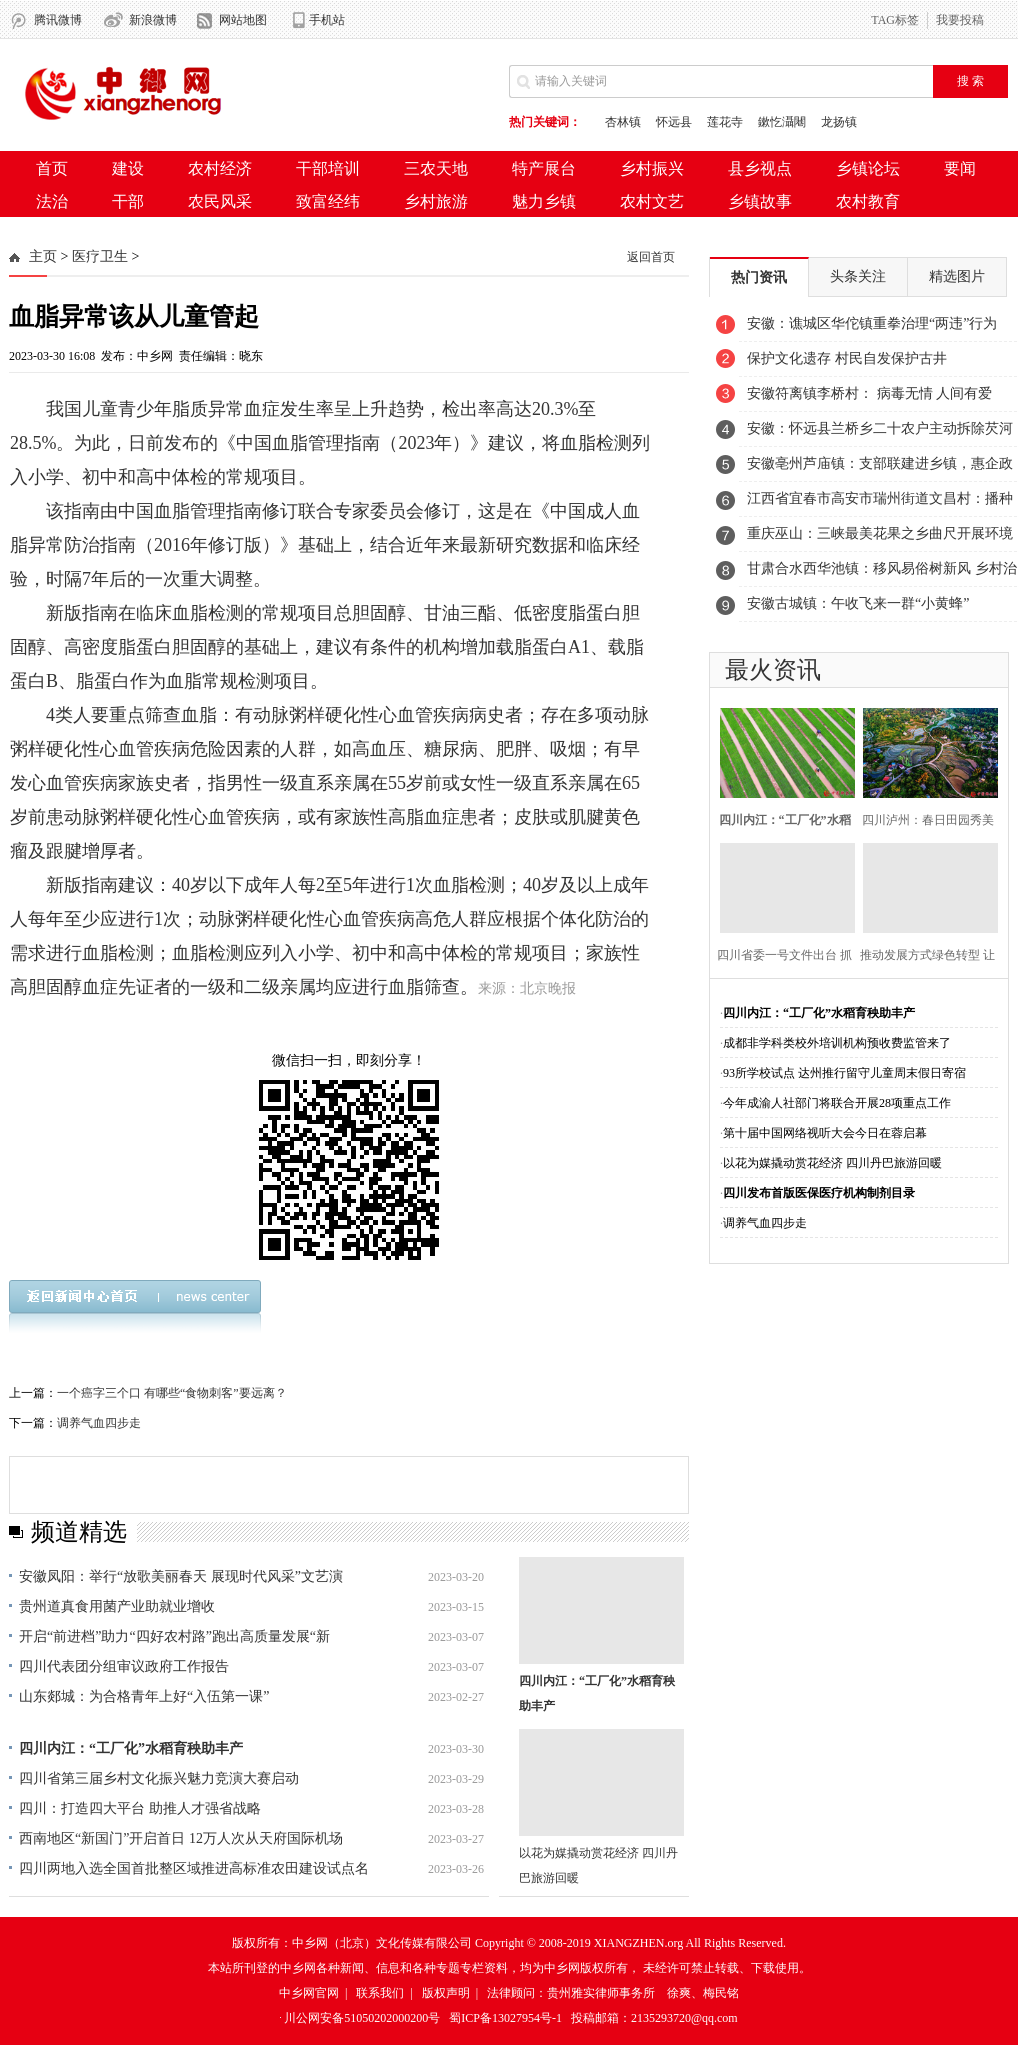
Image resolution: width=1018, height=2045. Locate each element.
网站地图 (243, 20)
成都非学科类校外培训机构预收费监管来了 (837, 1043)
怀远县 (674, 122)
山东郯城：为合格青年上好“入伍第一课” (144, 1696)
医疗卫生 (100, 256)
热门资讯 (759, 277)
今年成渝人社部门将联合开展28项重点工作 (837, 1103)
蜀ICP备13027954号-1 (505, 2018)
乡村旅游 (436, 201)
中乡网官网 (309, 1993)
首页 (52, 168)
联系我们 (380, 1993)
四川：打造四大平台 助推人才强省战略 (140, 1808)
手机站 (327, 20)
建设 (128, 168)
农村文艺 (652, 201)
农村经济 (220, 168)
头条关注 (858, 276)
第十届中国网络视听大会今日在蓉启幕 (825, 1133)
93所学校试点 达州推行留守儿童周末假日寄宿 (844, 1073)
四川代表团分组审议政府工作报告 (124, 1666)
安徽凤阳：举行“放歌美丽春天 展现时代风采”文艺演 (181, 1576)
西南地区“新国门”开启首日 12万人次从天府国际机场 (181, 1838)
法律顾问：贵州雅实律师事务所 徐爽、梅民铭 (613, 1993)
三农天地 (436, 168)
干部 (128, 201)
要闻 (960, 168)
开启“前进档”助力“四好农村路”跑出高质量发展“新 (174, 1636)
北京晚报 (548, 988)
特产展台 (544, 168)
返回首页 (651, 257)
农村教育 (868, 201)
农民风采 (220, 201)
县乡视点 (760, 168)
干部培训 (328, 168)
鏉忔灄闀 (782, 122)
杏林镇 (623, 122)
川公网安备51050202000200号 (362, 2018)
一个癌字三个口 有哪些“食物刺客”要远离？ (172, 1393)
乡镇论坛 (868, 168)
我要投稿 (960, 20)
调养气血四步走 (99, 1423)
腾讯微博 (58, 20)
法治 (52, 201)
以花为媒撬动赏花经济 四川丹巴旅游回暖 (832, 1163)
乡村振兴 (652, 168)
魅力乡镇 (544, 201)
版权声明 (446, 1993)
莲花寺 (725, 122)
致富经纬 (328, 201)
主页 (43, 256)
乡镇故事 (760, 201)
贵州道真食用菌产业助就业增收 (117, 1606)
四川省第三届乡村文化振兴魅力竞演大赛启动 (159, 1778)
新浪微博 (153, 20)
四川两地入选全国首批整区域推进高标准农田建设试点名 (194, 1868)
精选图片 (957, 276)
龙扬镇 (839, 122)
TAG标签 (895, 20)
